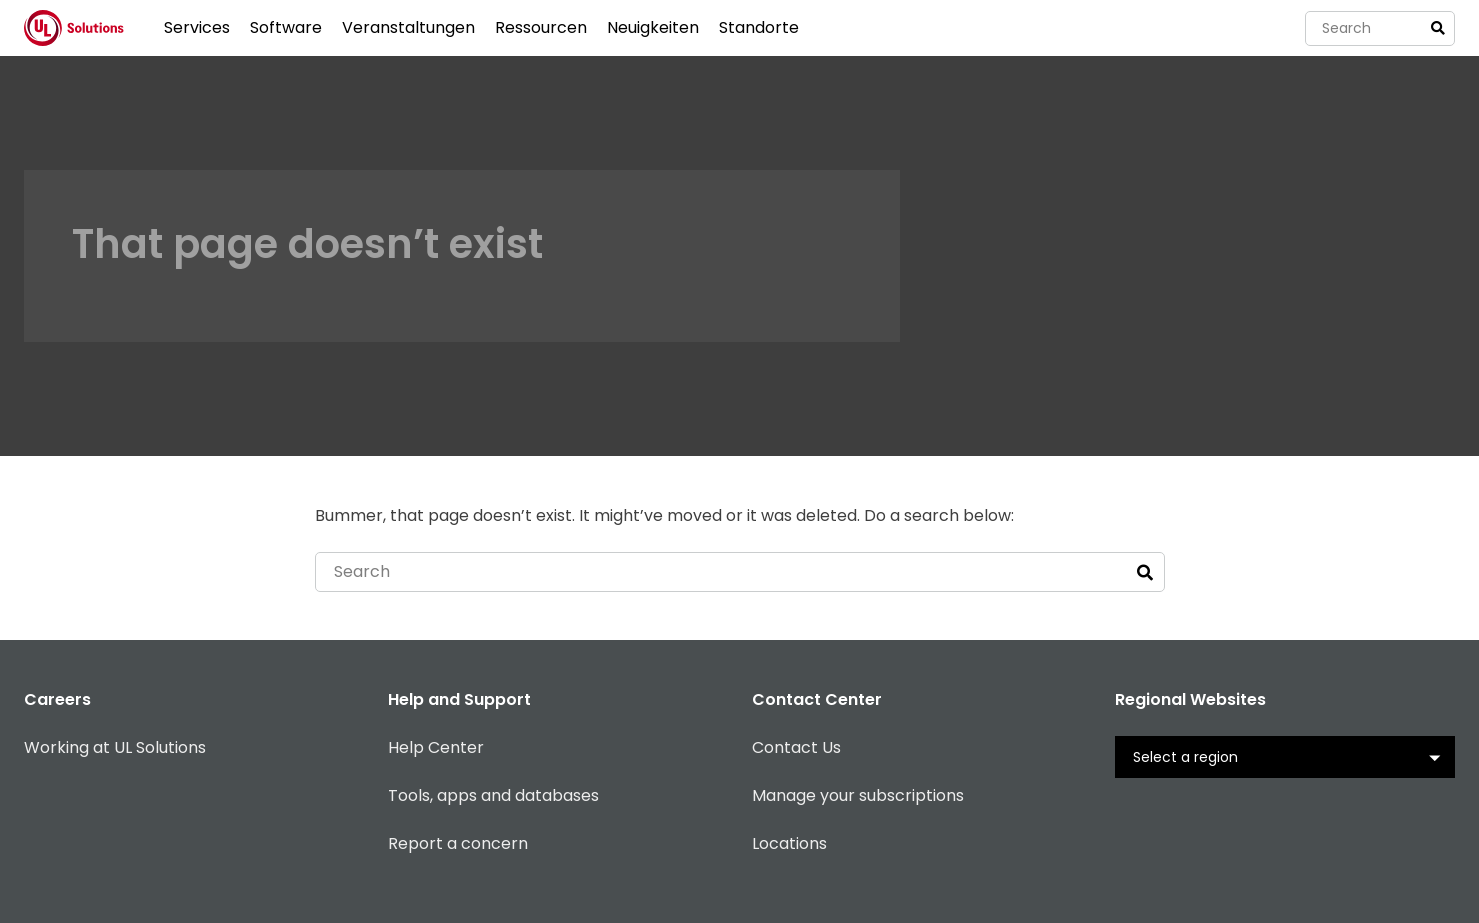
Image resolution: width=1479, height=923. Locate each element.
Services (197, 27)
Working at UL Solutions (115, 747)
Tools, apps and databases (493, 795)
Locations (789, 843)
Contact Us (796, 747)
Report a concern (458, 843)
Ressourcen (541, 27)
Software (286, 27)
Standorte (759, 27)
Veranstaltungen (408, 27)
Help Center (436, 747)
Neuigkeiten (653, 27)
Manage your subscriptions (858, 795)
